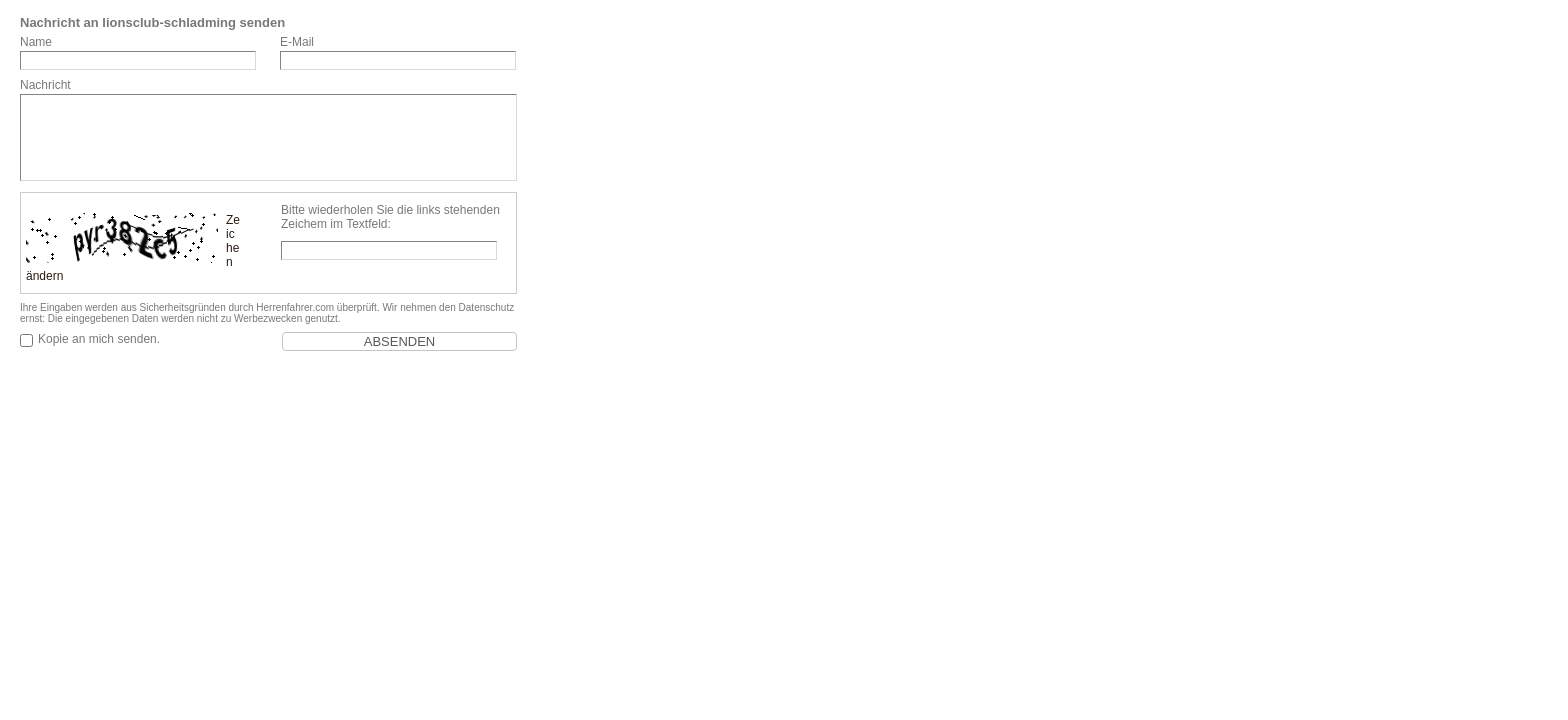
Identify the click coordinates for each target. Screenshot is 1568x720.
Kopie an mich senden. (99, 339)
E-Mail (297, 42)
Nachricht (45, 85)
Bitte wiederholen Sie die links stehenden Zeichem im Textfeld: (390, 217)
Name (36, 42)
